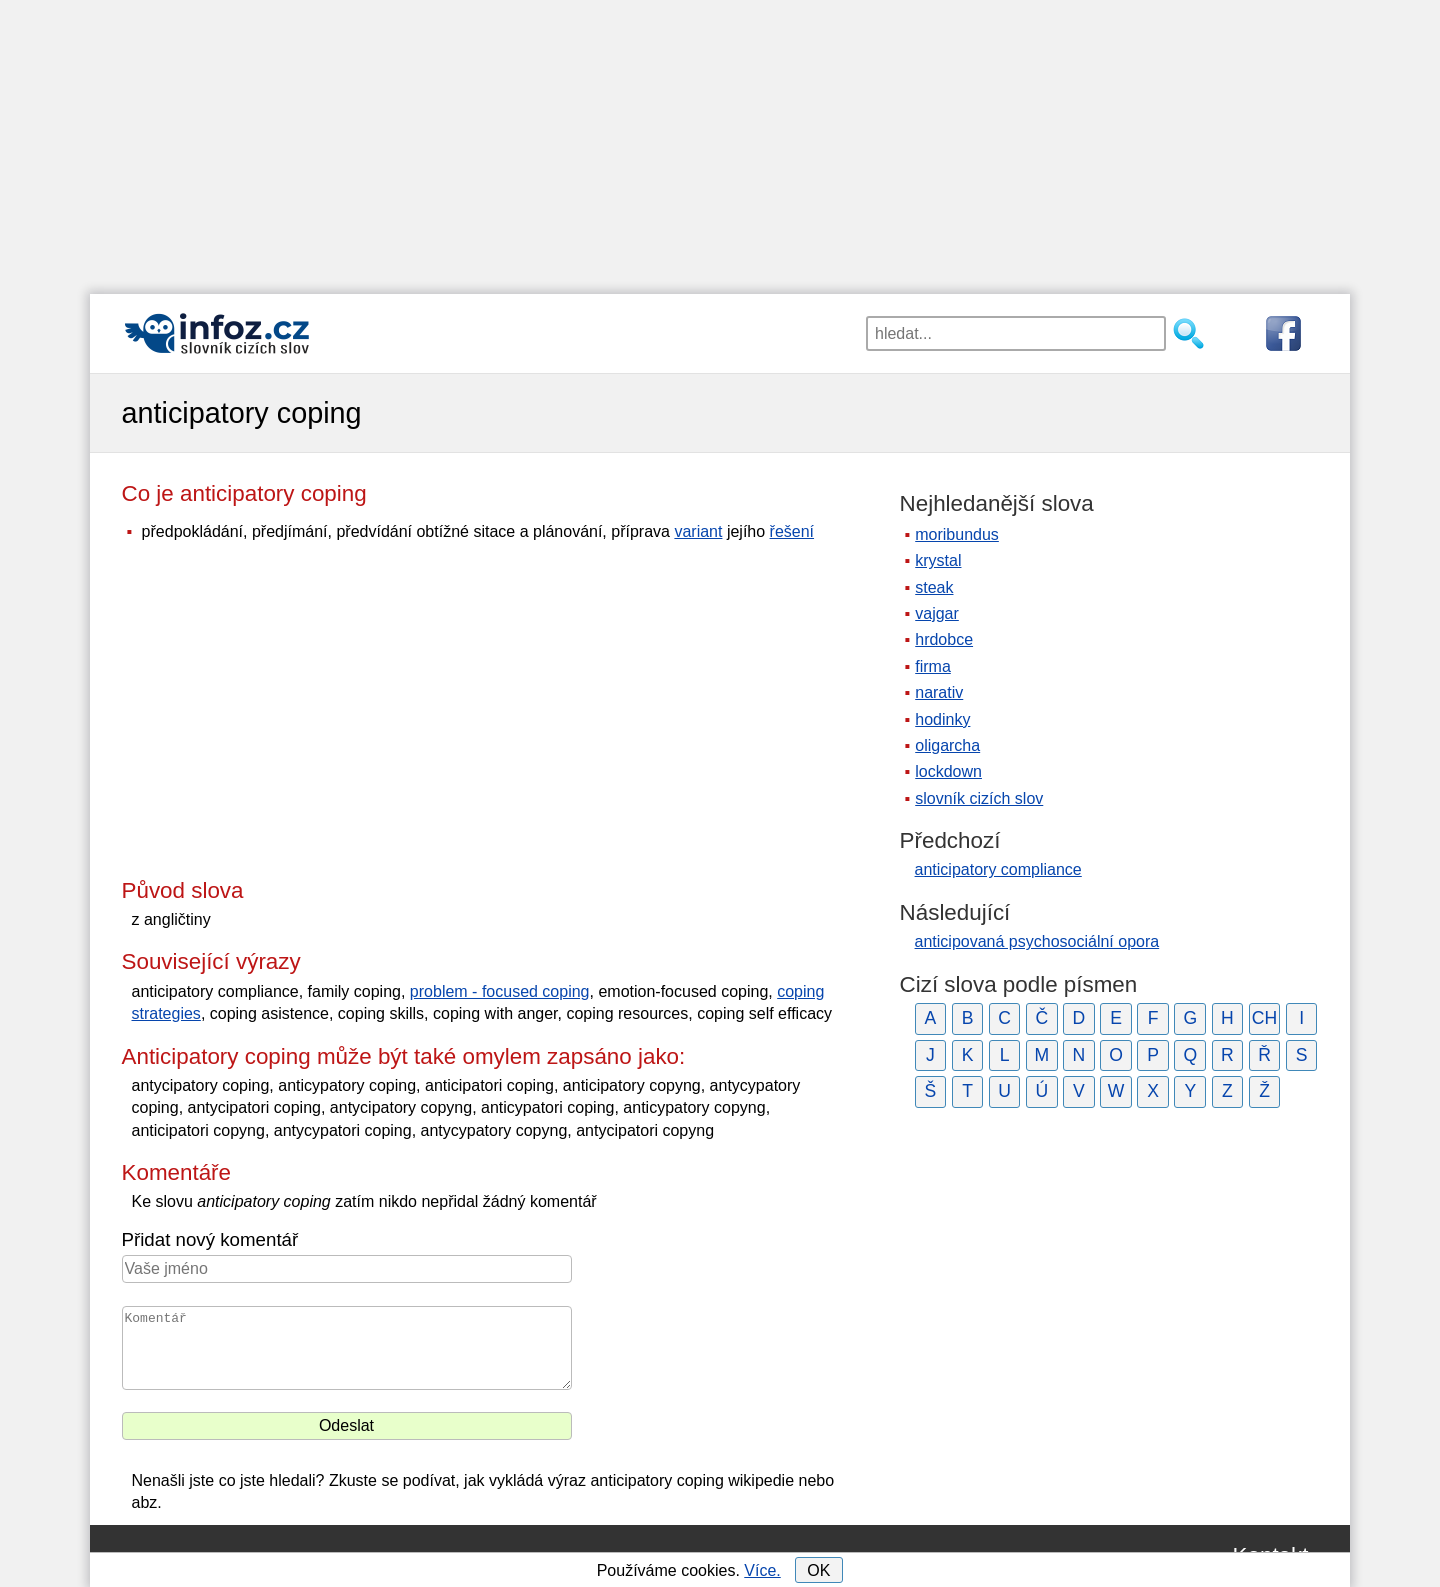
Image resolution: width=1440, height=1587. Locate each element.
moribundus (957, 534)
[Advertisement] (720, 140)
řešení (792, 531)
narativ (939, 692)
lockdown (948, 771)
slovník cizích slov (979, 798)
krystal (938, 560)
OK (818, 1570)
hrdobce (944, 639)
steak (934, 587)
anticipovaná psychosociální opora (1037, 941)
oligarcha (947, 745)
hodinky (942, 719)
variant (698, 531)
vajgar (937, 613)
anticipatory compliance (998, 869)
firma (933, 666)
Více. (762, 1570)
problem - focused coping (500, 991)
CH (1264, 1018)
